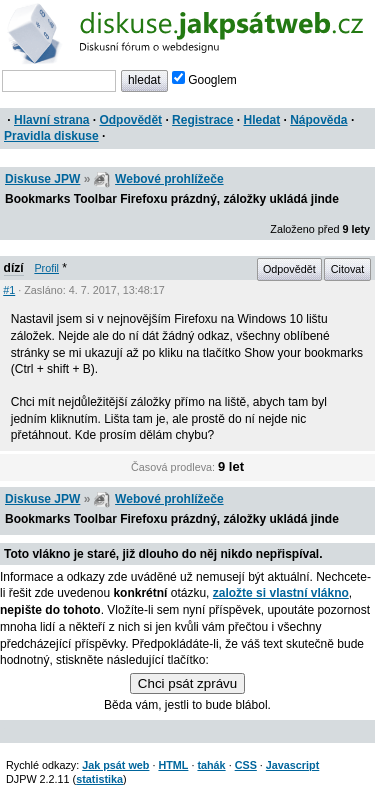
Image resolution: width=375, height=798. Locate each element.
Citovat (348, 269)
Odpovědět (130, 120)
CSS (246, 765)
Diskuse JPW (42, 179)
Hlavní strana (51, 120)
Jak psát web (115, 765)
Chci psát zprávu (187, 683)
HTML (173, 765)
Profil (46, 268)
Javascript (292, 765)
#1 (9, 290)
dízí (14, 268)
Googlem (204, 80)
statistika (99, 779)
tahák (211, 765)
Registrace (202, 120)
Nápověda (318, 120)
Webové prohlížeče (169, 179)
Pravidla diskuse (51, 136)
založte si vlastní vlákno (281, 593)
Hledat (261, 120)
